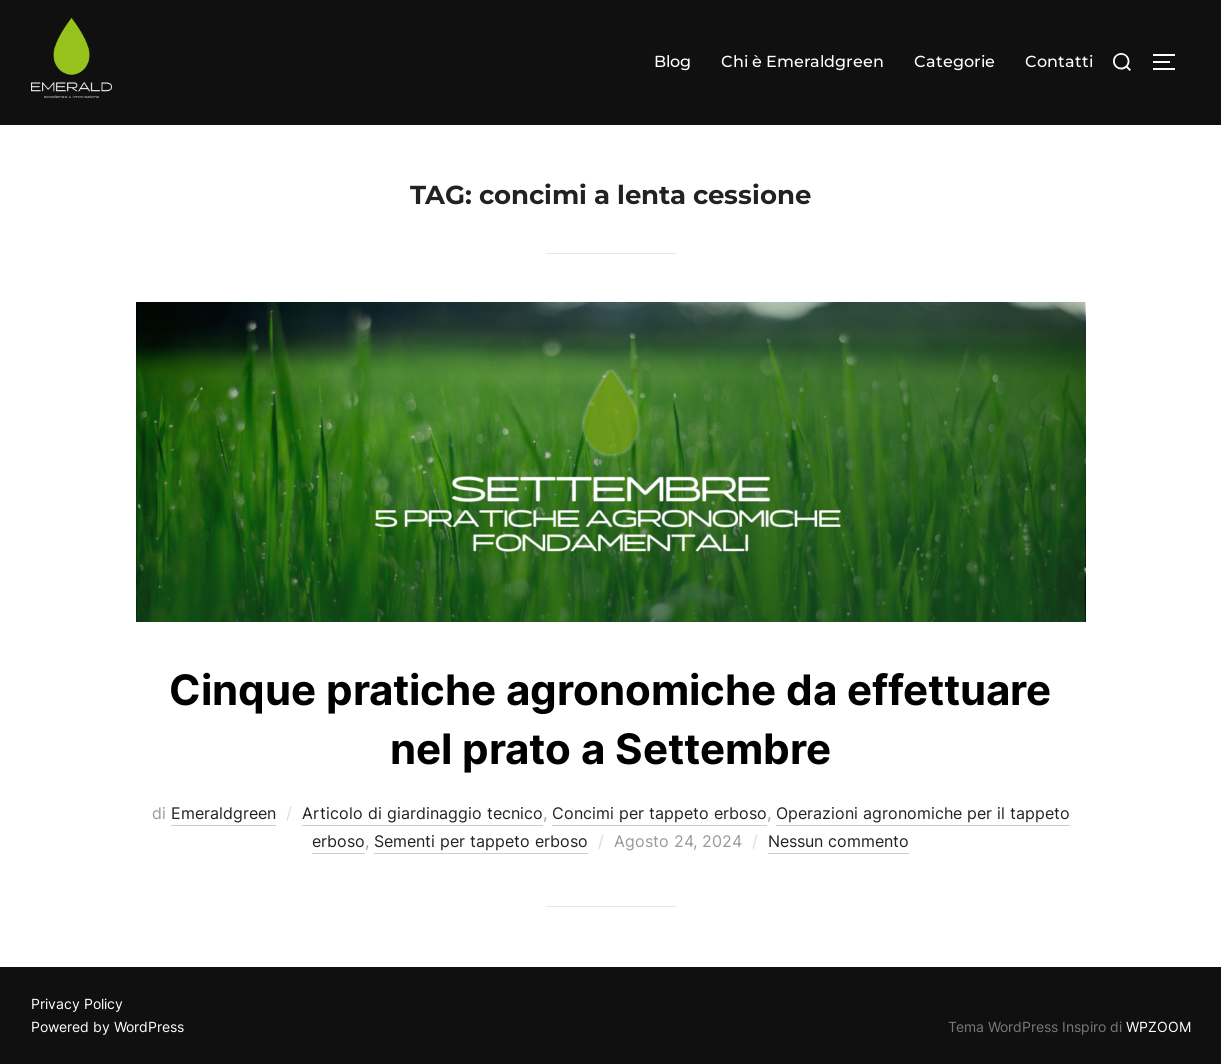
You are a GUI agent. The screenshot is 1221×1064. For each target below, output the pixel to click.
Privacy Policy (77, 1003)
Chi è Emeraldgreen (802, 61)
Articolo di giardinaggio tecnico (422, 813)
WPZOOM (1158, 1026)
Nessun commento (838, 841)
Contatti (1059, 61)
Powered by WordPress (107, 1026)
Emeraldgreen (223, 813)
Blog (672, 61)
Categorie (954, 61)
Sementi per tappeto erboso (481, 841)
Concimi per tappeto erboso (659, 813)
